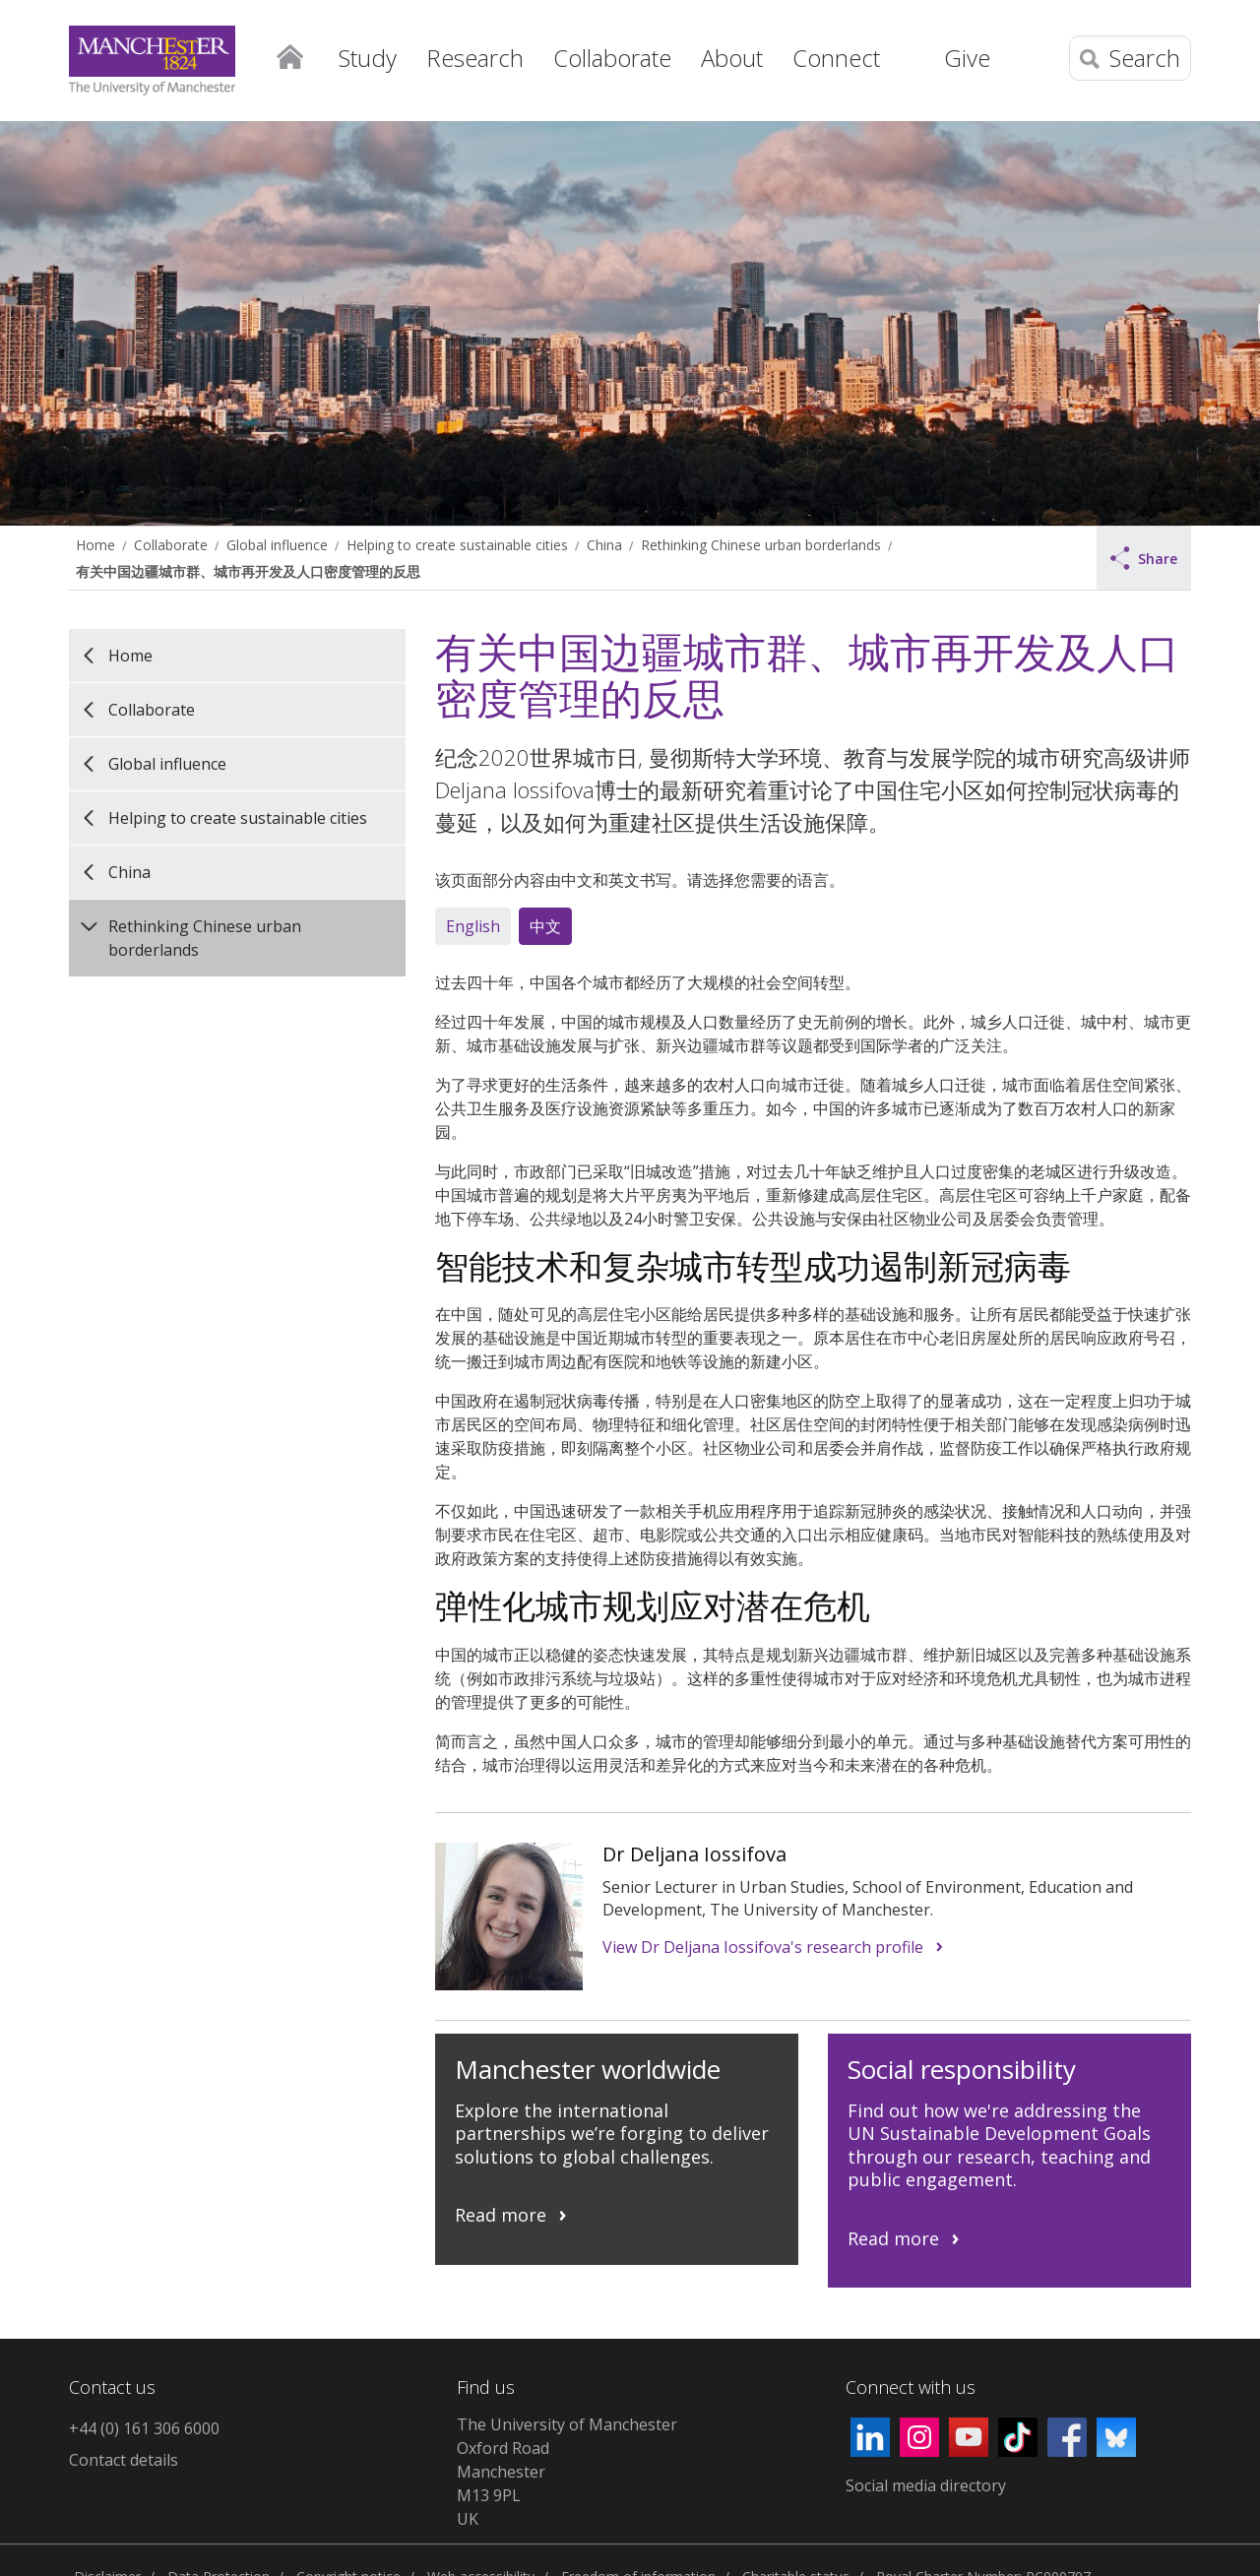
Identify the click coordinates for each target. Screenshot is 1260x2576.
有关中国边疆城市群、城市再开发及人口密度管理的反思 (248, 571)
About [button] (732, 57)
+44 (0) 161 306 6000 (144, 2428)
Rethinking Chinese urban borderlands (761, 544)
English (473, 926)
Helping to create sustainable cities (457, 544)
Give (967, 57)
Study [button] (368, 57)
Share (1143, 558)
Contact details (123, 2460)
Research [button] (475, 57)
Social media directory (926, 2485)
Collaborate (171, 544)
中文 (545, 926)
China (604, 544)
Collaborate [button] (612, 57)
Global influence (277, 544)
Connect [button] (836, 57)
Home (289, 55)
